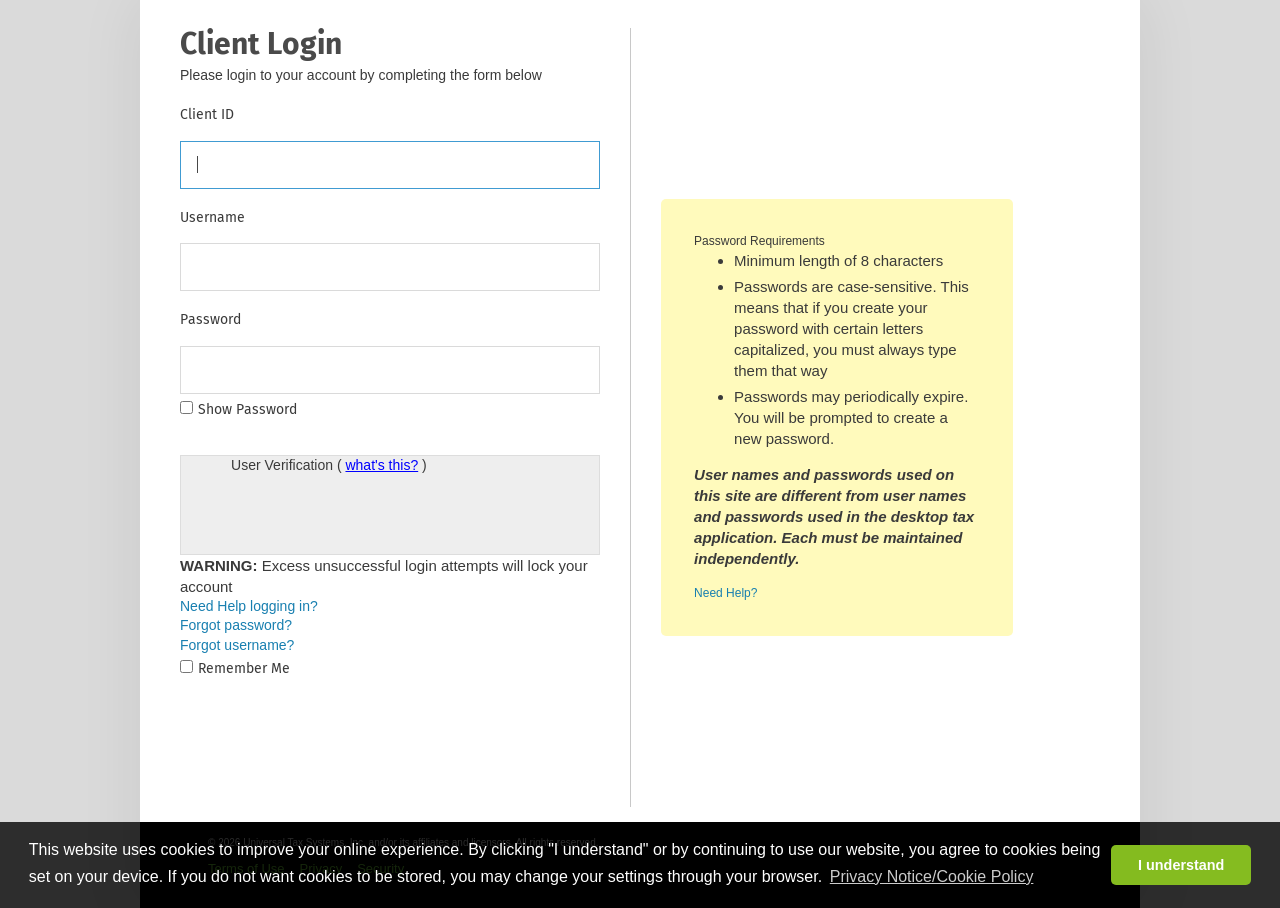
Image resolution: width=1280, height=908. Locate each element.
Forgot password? (236, 625)
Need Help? (725, 593)
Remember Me (244, 668)
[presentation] (383, 515)
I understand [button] (1181, 865)
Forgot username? (237, 645)
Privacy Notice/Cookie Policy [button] (932, 876)
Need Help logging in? (249, 606)
